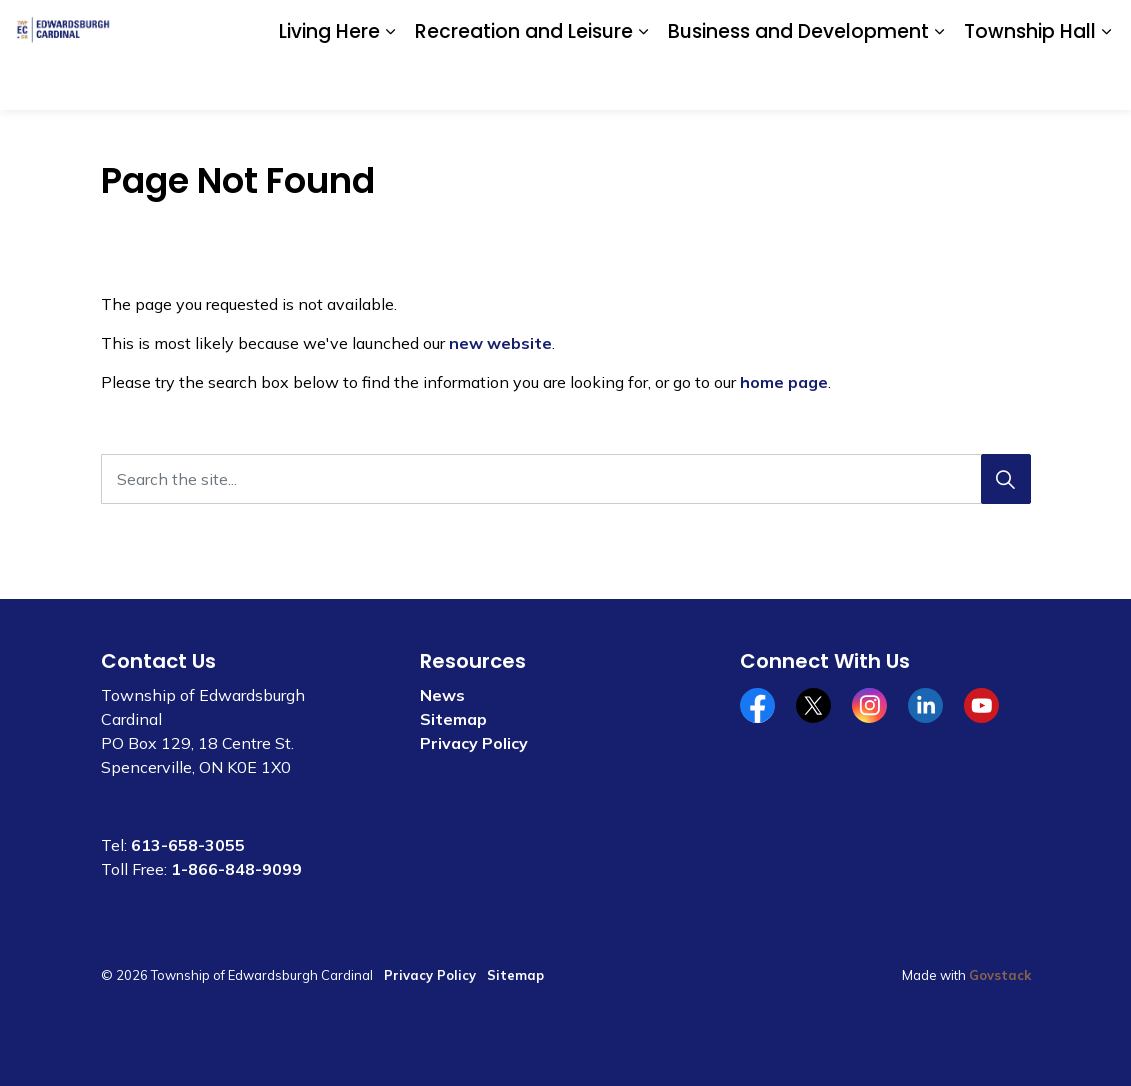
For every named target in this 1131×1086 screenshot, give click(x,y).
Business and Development (798, 81)
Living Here (329, 81)
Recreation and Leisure (524, 81)
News (442, 695)
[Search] (1006, 479)
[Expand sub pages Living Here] (390, 82)
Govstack (1000, 975)
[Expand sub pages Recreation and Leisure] (643, 82)
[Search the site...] (566, 479)
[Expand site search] (1096, 27)
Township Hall (1030, 81)
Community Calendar (757, 27)
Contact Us (881, 27)
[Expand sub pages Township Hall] (1106, 82)
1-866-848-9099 (236, 869)
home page (784, 382)
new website (500, 343)
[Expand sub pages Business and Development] (939, 82)
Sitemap (453, 719)
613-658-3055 (188, 845)
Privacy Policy (474, 743)
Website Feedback (998, 27)
